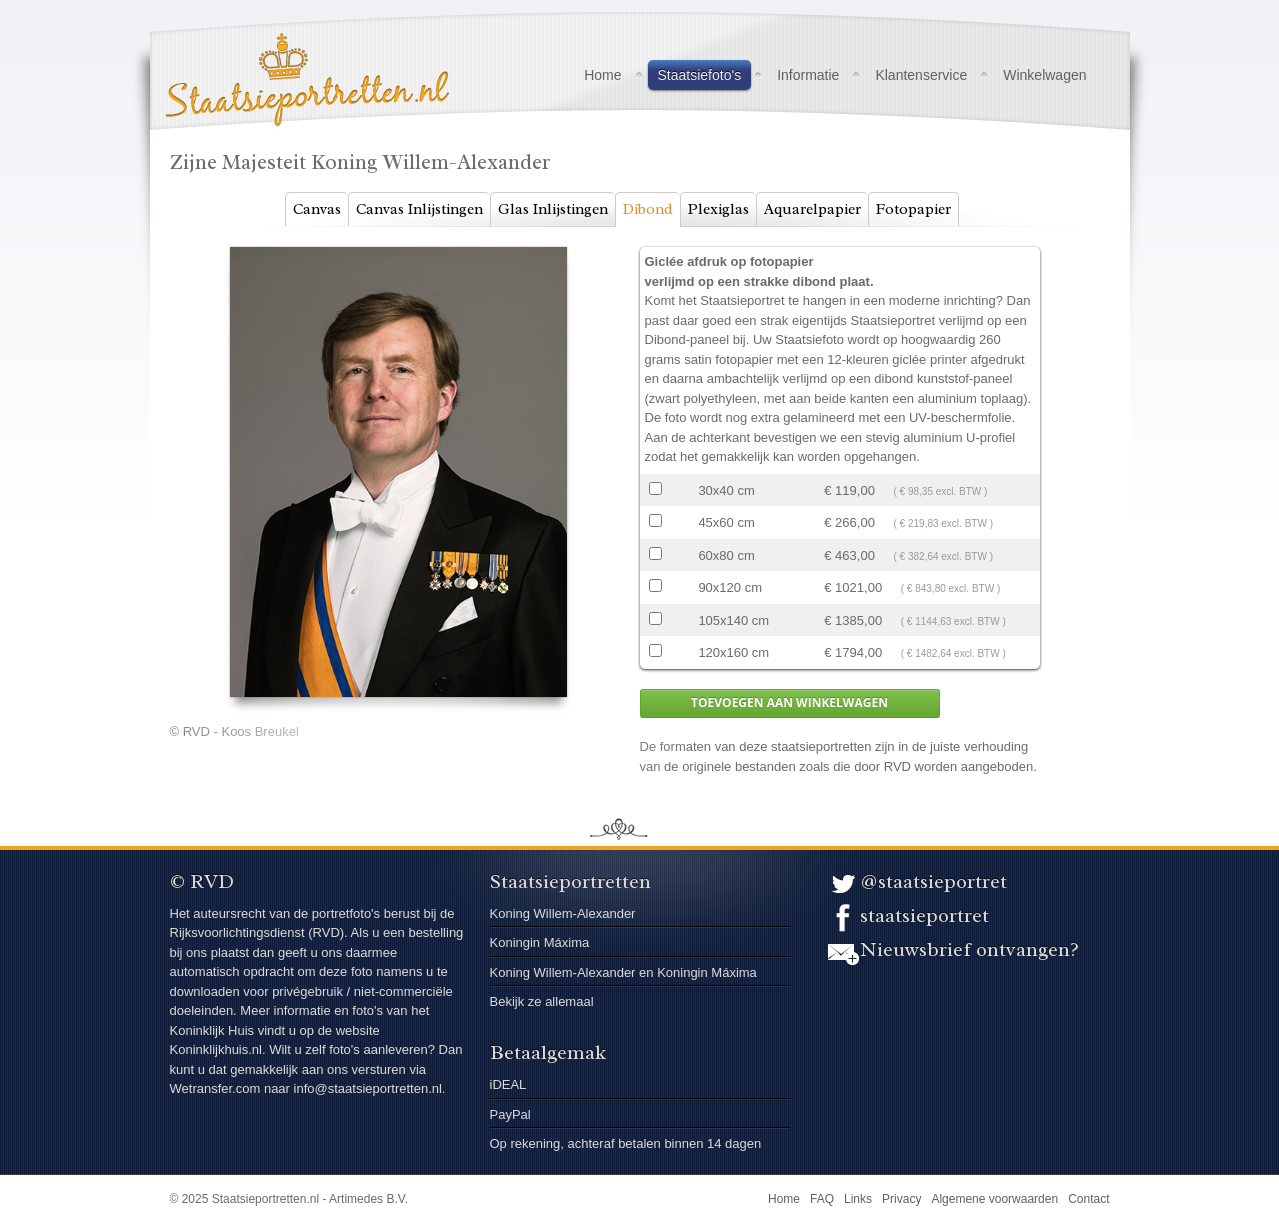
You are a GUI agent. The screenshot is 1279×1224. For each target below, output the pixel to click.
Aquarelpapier (812, 209)
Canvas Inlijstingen (419, 209)
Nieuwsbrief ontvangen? (969, 949)
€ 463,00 (908, 555)
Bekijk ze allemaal (542, 1001)
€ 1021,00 (912, 587)
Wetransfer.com (217, 1088)
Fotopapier (913, 209)
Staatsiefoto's (700, 75)
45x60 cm (726, 522)
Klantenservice (921, 75)
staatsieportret (924, 915)
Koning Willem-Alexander (563, 913)
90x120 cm (730, 587)
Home (602, 75)
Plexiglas (718, 209)
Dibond (648, 209)
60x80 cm (726, 555)
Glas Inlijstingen (553, 209)
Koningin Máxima (540, 942)
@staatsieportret (933, 881)
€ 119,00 (905, 490)
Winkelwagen (1044, 75)
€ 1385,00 (915, 620)
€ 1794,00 (915, 652)
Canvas (317, 209)
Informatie (808, 75)
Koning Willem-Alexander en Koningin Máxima (623, 972)
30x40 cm (726, 490)
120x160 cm (733, 652)
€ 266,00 (908, 522)
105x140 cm (733, 620)
